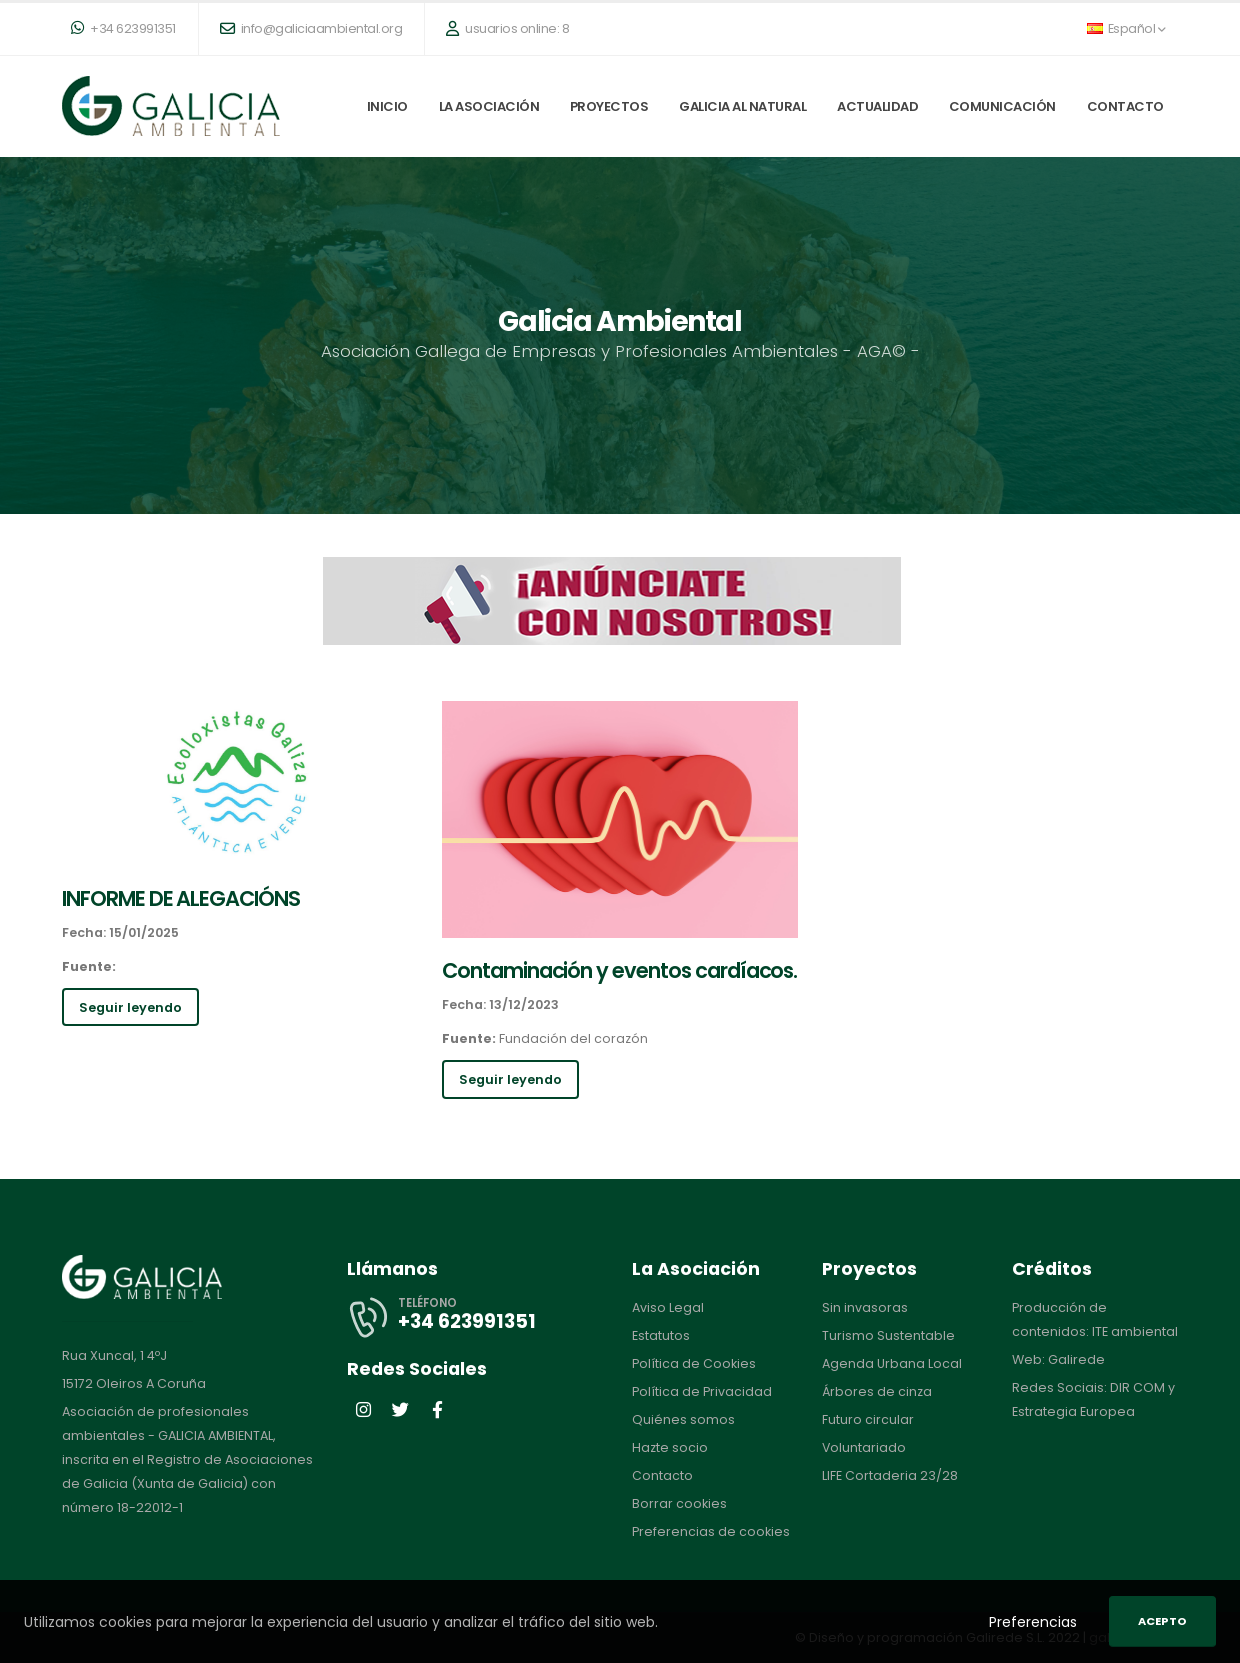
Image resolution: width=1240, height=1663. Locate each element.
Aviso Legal (668, 1307)
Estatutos (661, 1335)
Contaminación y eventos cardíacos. (619, 970)
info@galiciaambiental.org (311, 28)
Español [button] (1126, 28)
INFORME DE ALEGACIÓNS (181, 898)
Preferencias (1033, 1622)
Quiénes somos (683, 1419)
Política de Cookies (694, 1363)
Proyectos (609, 106)
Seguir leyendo (130, 1007)
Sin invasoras (865, 1307)
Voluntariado (864, 1447)
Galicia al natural (742, 106)
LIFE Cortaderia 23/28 (890, 1475)
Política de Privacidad (702, 1391)
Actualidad (877, 106)
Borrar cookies (679, 1503)
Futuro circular (868, 1419)
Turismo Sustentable (888, 1335)
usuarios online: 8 (507, 28)
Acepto (1162, 1621)
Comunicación (1002, 106)
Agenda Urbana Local (892, 1363)
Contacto (1125, 106)
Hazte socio (670, 1447)
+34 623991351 (123, 28)
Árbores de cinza (877, 1391)
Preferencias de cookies (711, 1531)
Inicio (387, 106)
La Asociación (489, 106)
